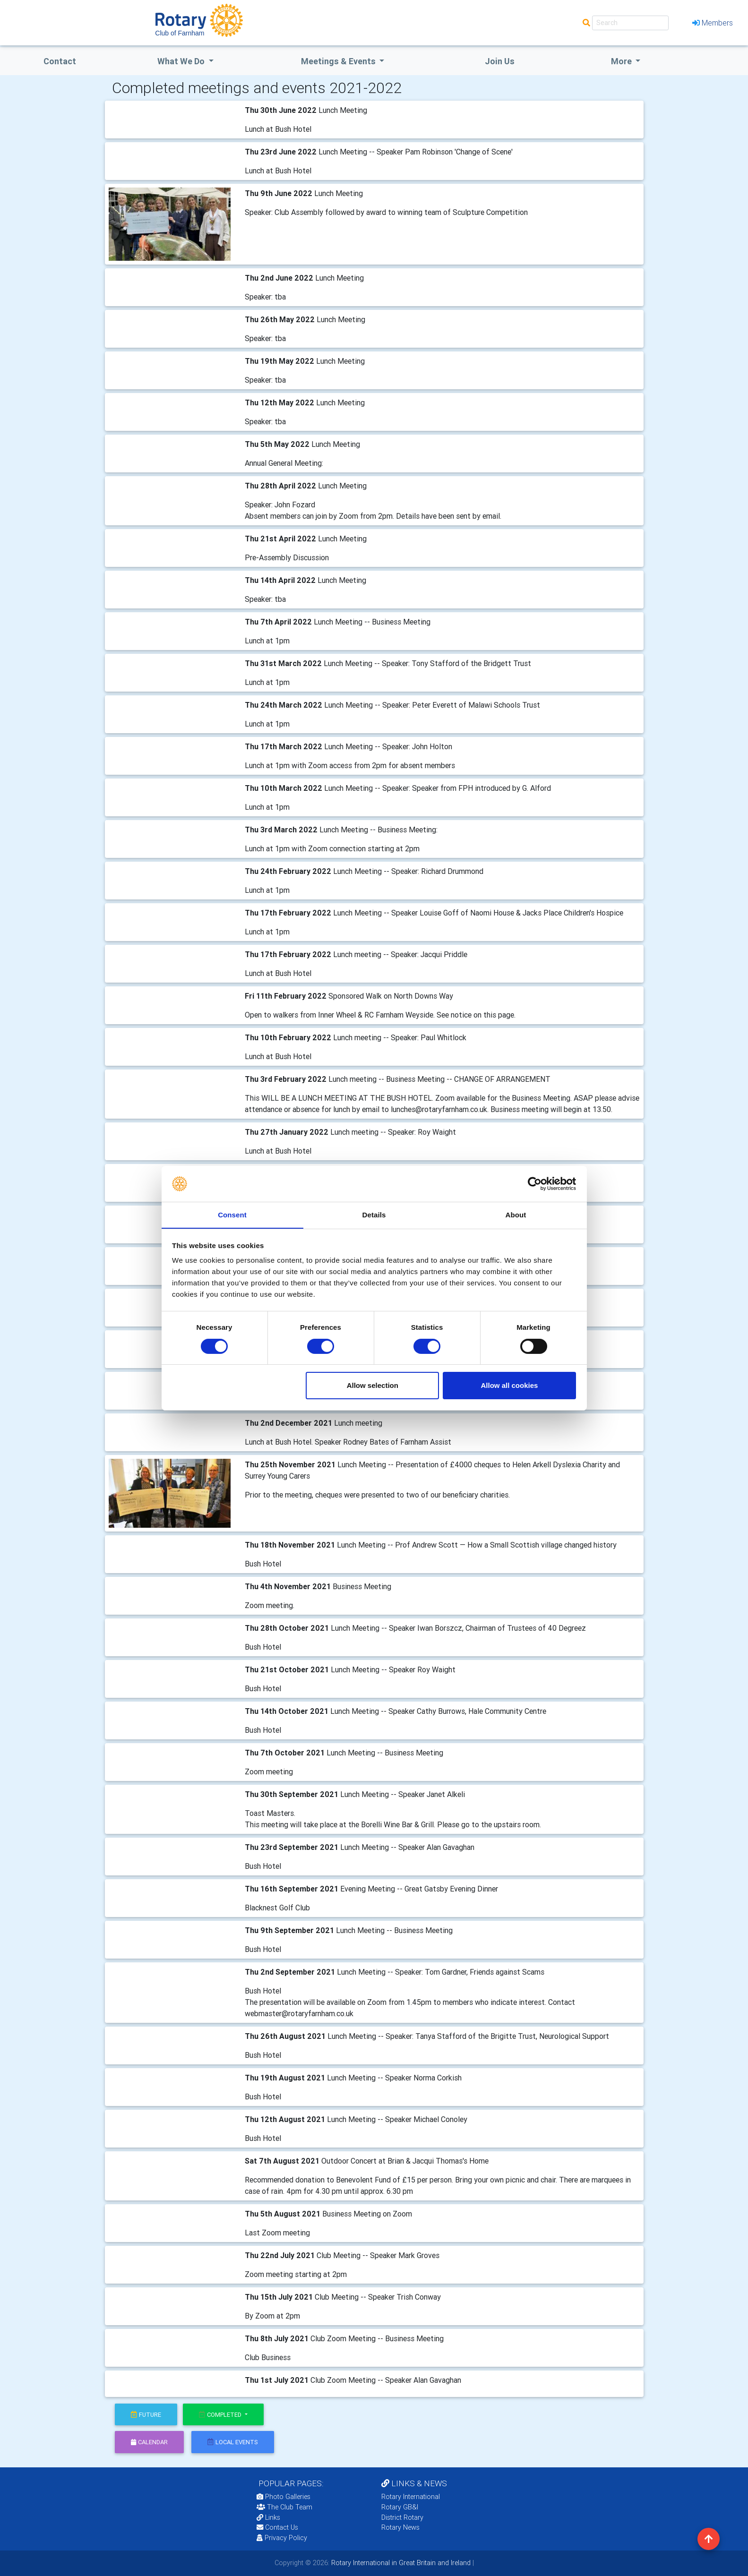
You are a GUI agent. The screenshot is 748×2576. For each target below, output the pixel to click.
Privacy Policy (282, 2537)
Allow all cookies (509, 1386)
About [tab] (516, 1215)
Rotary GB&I (399, 2507)
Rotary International (410, 2496)
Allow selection (372, 1386)
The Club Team (284, 2507)
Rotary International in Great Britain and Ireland (400, 2563)
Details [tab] (374, 1215)
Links (268, 2517)
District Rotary (402, 2517)
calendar (149, 2442)
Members (712, 22)
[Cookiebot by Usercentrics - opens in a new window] (534, 1183)
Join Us (500, 61)
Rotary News (400, 2527)
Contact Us (277, 2527)
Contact (59, 61)
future (146, 2415)
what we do (181, 61)
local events (232, 2442)
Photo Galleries (283, 2496)
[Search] (630, 23)
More (622, 61)
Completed (221, 2415)
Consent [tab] (232, 1215)
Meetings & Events (339, 61)
